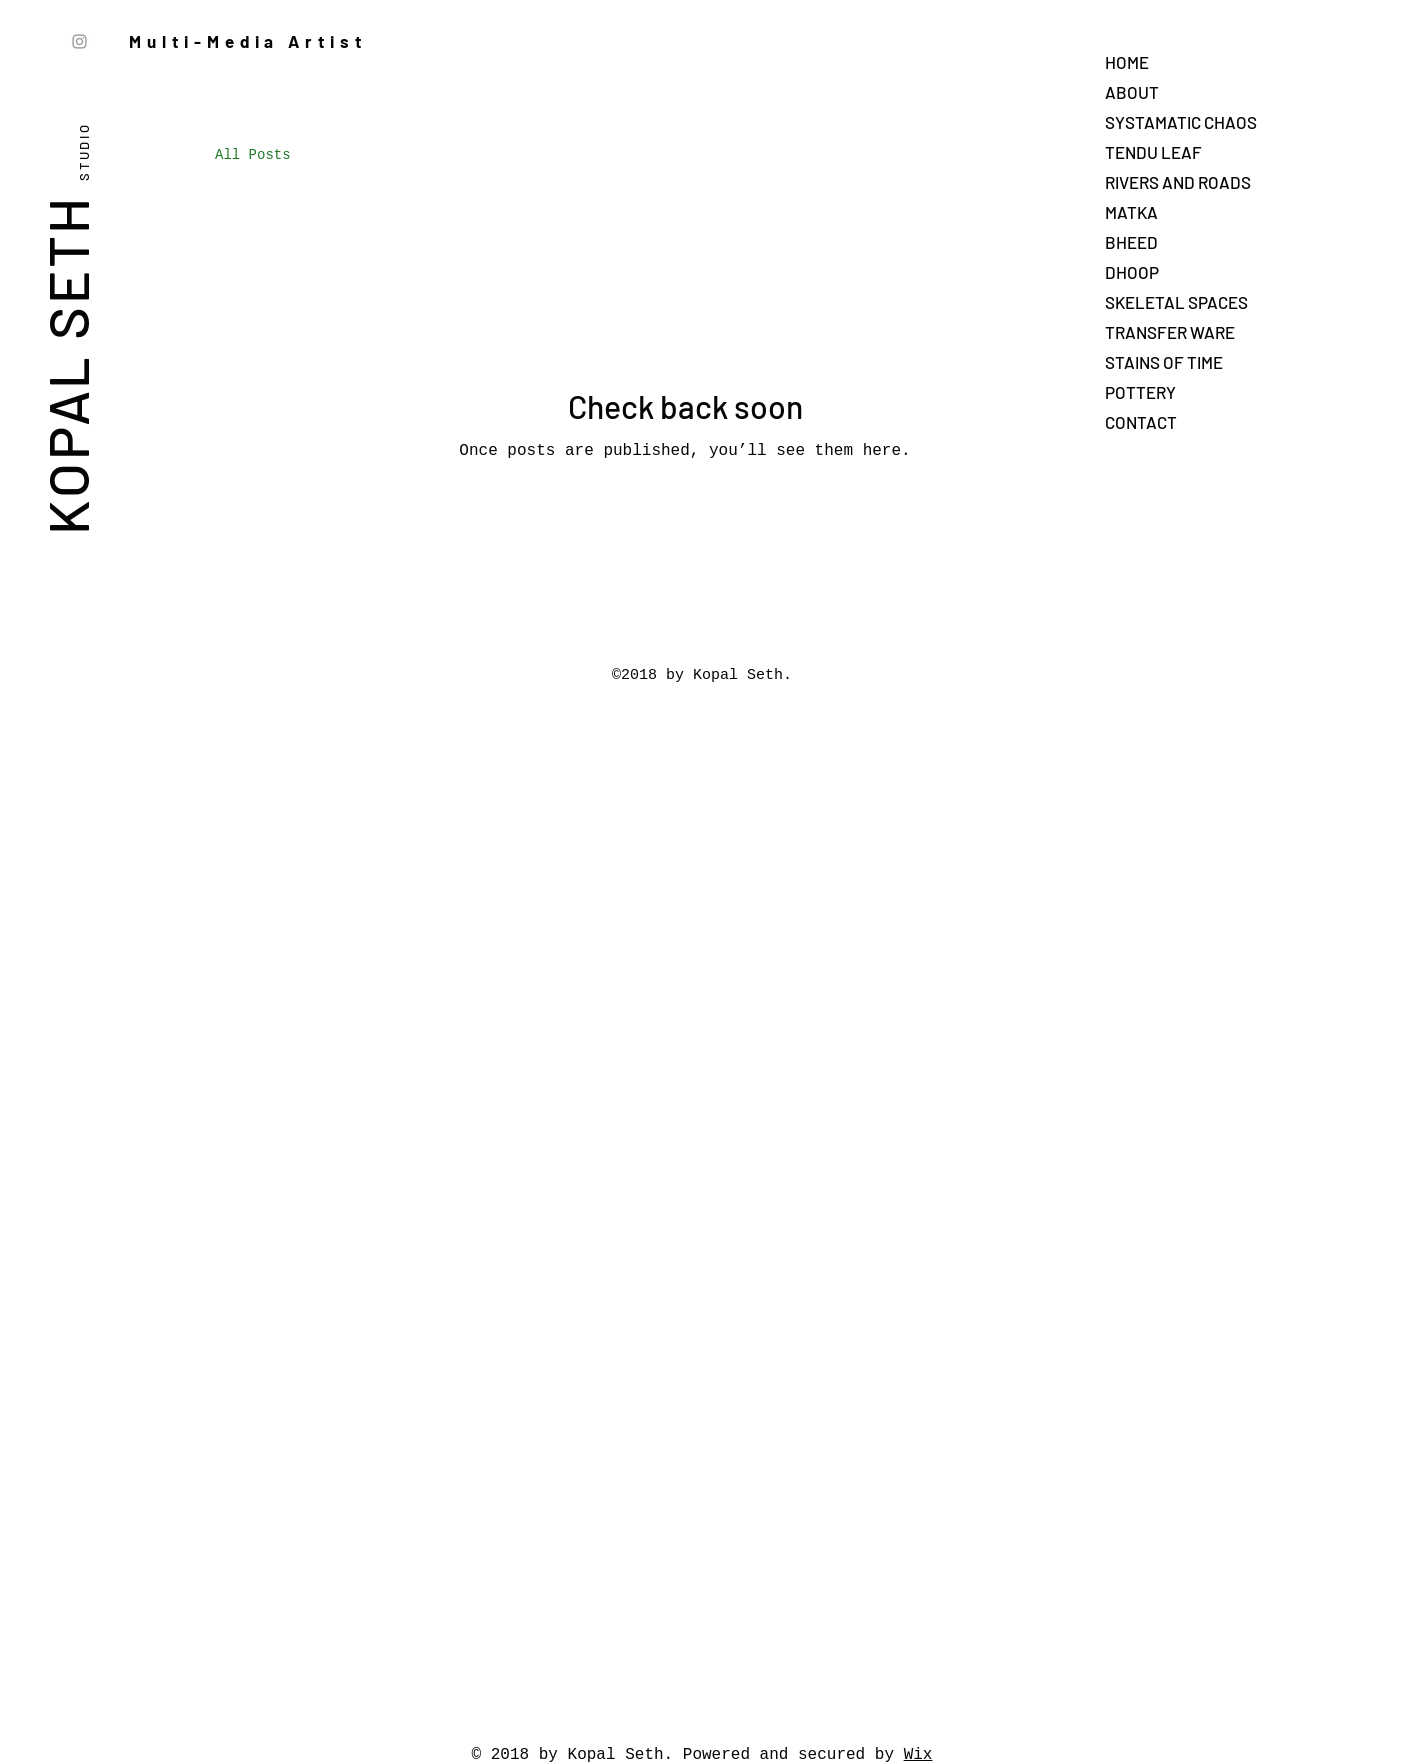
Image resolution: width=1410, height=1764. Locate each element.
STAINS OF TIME (1164, 362)
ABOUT (1132, 92)
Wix (918, 1755)
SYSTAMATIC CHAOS (1181, 122)
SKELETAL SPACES (1176, 302)
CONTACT (1141, 422)
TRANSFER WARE (1170, 332)
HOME (1127, 62)
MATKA (1131, 212)
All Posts (253, 155)
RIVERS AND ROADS (1178, 182)
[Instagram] (79, 41)
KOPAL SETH (66, 325)
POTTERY (1140, 392)
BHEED (1131, 242)
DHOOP (1132, 272)
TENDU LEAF (1153, 152)
